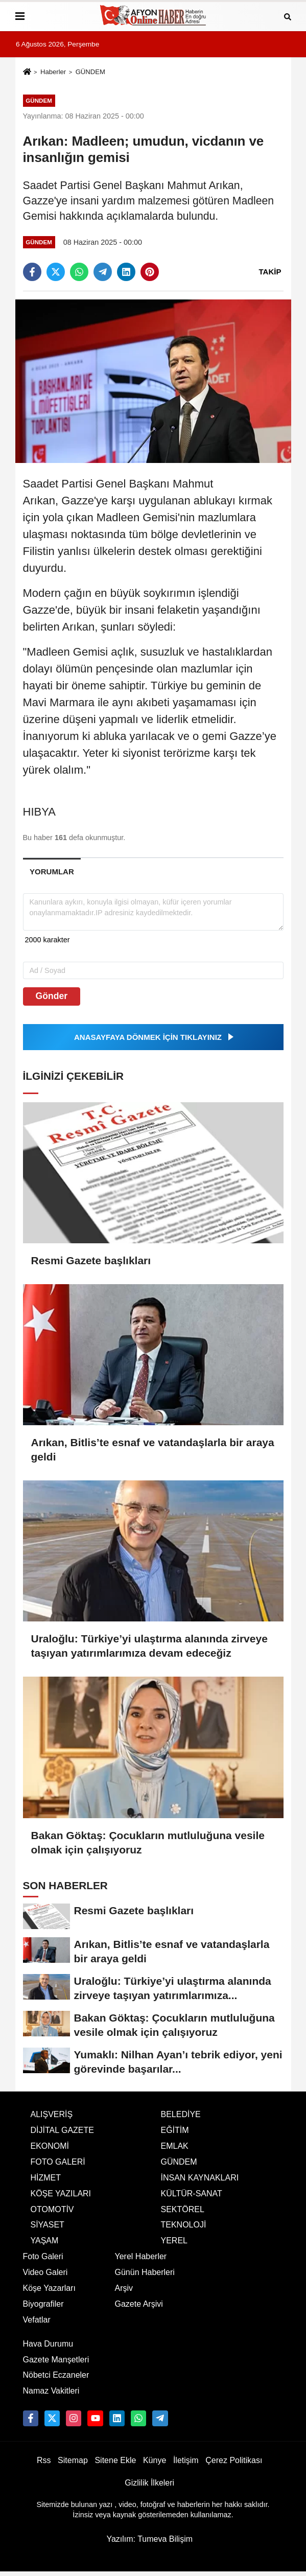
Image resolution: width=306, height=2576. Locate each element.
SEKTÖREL (182, 2209)
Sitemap (73, 2460)
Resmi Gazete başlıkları (91, 1260)
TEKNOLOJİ (183, 2224)
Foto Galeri (43, 2256)
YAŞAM (45, 2240)
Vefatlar (37, 2319)
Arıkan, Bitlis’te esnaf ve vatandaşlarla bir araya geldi (152, 1449)
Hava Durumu (48, 2343)
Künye (154, 2460)
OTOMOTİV (52, 2209)
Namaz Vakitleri (51, 2390)
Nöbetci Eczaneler (56, 2375)
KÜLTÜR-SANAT (191, 2193)
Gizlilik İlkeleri (149, 2482)
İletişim (186, 2460)
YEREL (174, 2240)
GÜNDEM (90, 72)
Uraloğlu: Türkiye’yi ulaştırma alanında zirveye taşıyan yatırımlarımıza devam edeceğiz (149, 1646)
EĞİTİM (175, 2130)
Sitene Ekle (115, 2460)
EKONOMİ (50, 2146)
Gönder (52, 996)
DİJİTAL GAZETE (62, 2130)
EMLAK (175, 2146)
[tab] (52, 871)
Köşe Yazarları (49, 2288)
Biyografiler (43, 2304)
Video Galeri (45, 2272)
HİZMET (46, 2177)
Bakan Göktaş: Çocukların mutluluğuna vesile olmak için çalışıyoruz (148, 1842)
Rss (44, 2460)
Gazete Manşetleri (56, 2359)
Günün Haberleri (145, 2272)
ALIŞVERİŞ (52, 2114)
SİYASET (47, 2224)
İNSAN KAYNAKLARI (200, 2177)
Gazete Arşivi (139, 2304)
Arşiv (124, 2288)
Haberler (53, 72)
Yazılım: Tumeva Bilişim (149, 2539)
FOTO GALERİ (58, 2161)
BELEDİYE (181, 2114)
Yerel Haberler (141, 2256)
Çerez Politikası (233, 2460)
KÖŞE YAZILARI (61, 2193)
